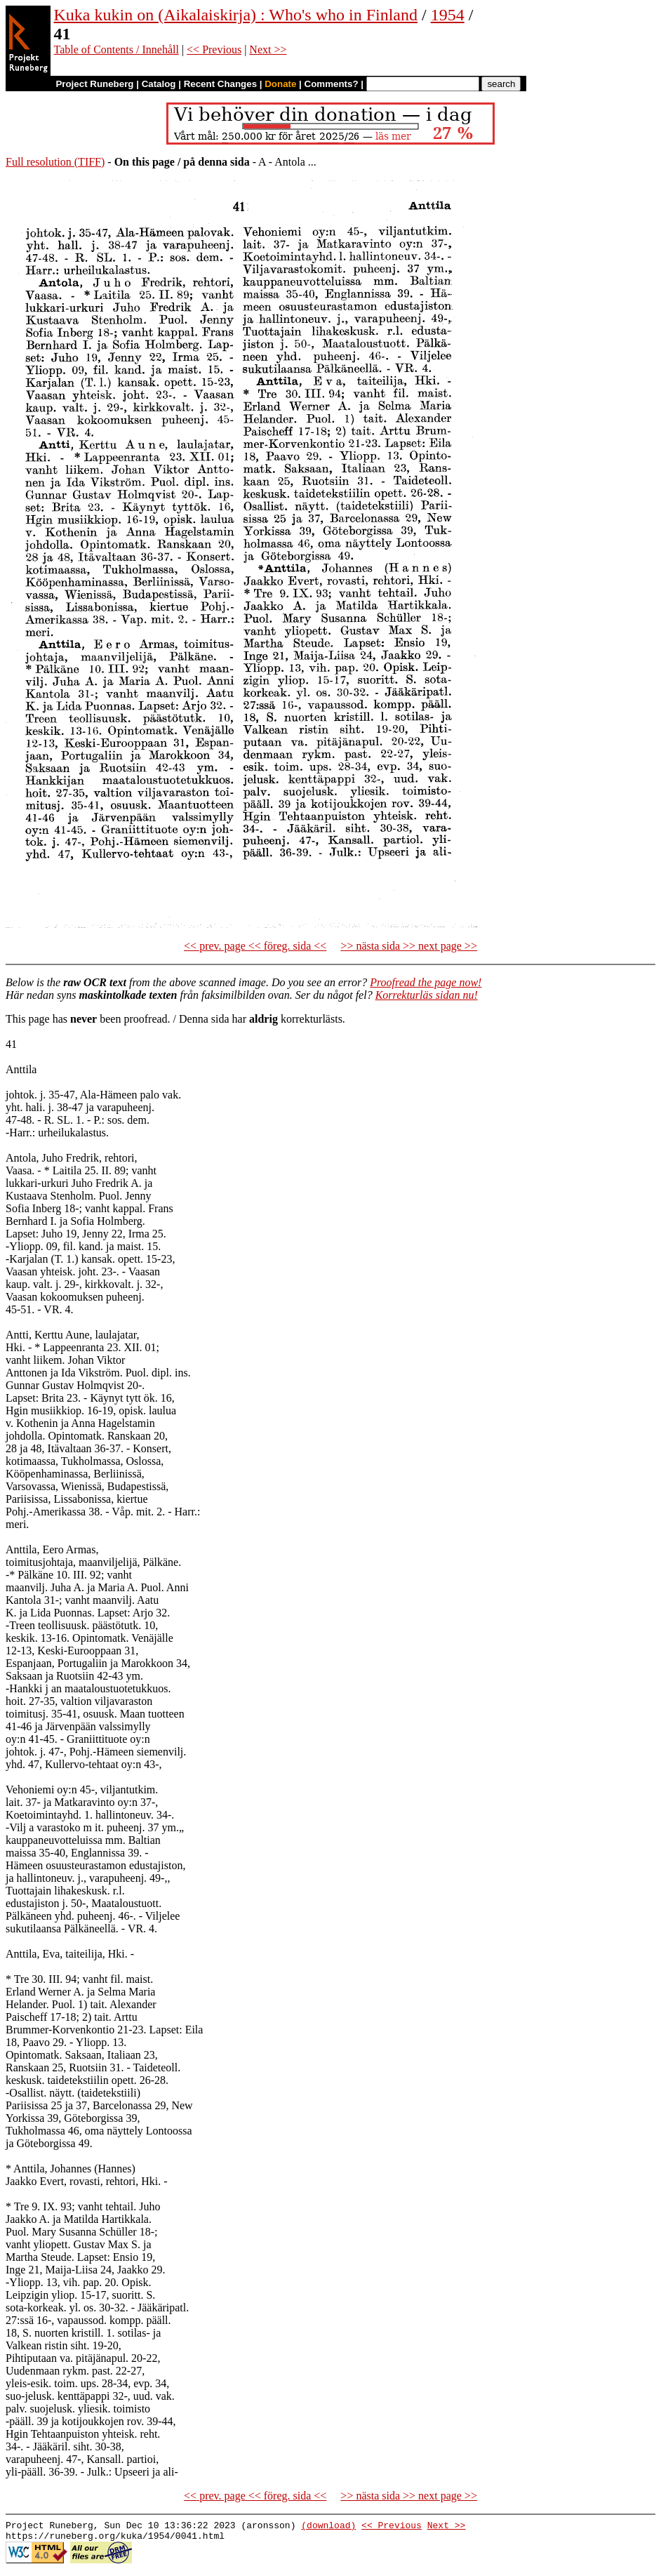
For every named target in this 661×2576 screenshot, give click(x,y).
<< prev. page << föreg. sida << (255, 946)
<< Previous (214, 49)
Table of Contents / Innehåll (116, 49)
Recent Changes (220, 84)
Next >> (267, 49)
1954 (448, 15)
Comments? (332, 84)
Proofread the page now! (425, 982)
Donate (280, 84)
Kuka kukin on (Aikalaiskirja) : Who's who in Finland (236, 15)
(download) (328, 2527)
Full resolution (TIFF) (55, 162)
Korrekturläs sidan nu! (426, 995)
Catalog (159, 84)
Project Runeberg (94, 84)
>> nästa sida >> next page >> (408, 946)
